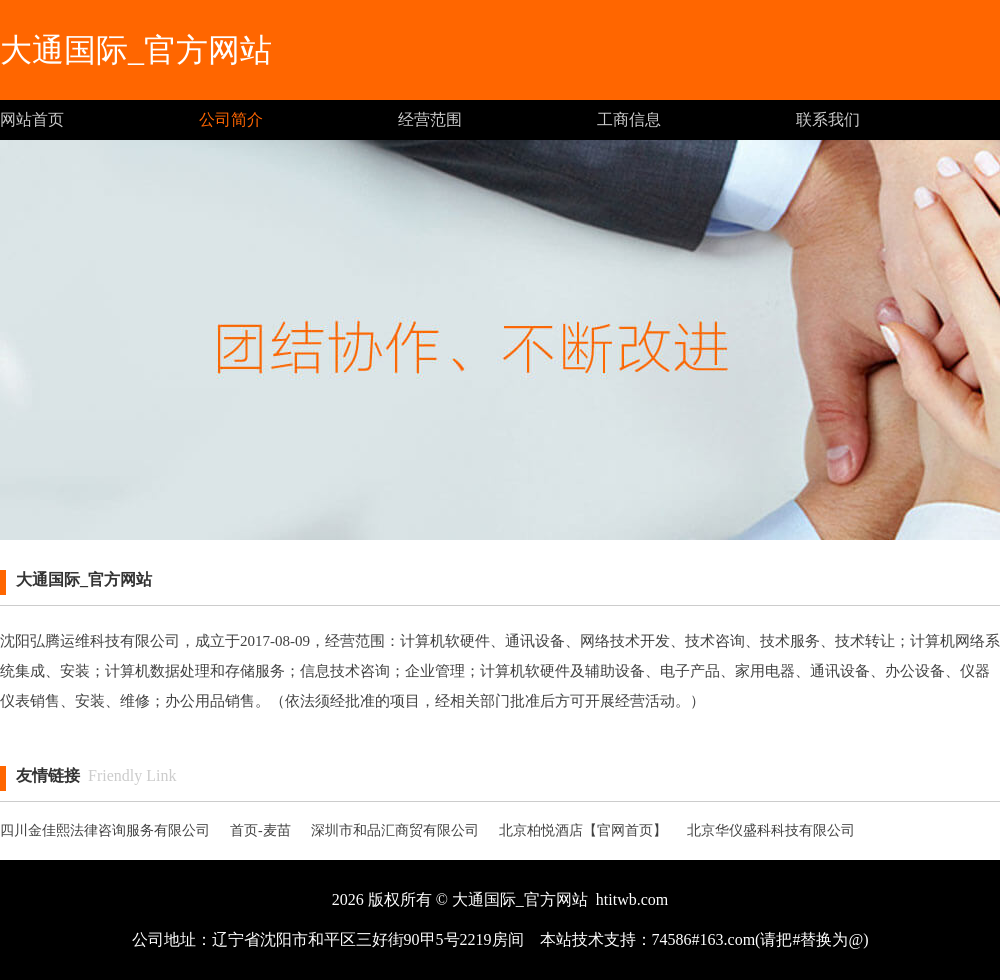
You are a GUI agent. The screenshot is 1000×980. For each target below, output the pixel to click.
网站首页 (32, 119)
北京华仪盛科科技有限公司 (771, 830)
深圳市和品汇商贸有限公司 (395, 830)
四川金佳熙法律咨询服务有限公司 (105, 830)
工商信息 (629, 119)
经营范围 (430, 119)
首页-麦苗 (260, 830)
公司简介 (231, 119)
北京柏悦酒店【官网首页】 (583, 830)
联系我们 (828, 119)
